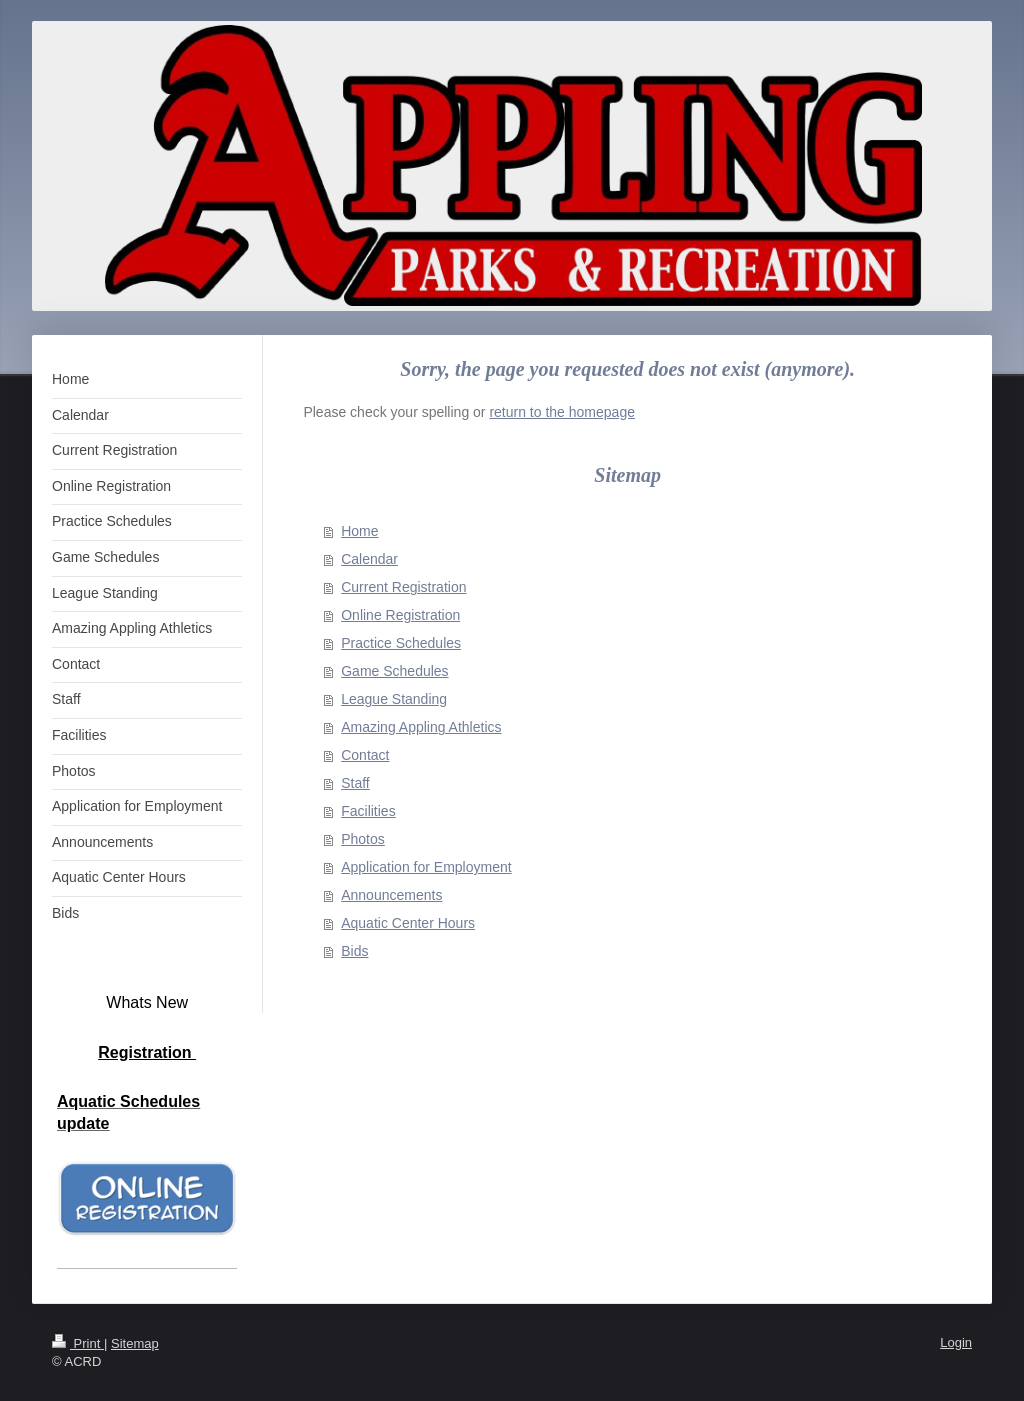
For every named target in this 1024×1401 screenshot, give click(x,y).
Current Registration (403, 587)
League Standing (394, 699)
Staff (355, 783)
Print (78, 1343)
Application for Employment (426, 867)
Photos (363, 839)
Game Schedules (394, 671)
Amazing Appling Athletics (421, 727)
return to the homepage (562, 412)
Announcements (391, 895)
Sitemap (135, 1343)
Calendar (369, 559)
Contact (365, 755)
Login (956, 1342)
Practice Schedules (401, 643)
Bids (354, 951)
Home (359, 531)
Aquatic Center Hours (408, 923)
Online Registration (400, 615)
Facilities (368, 811)
